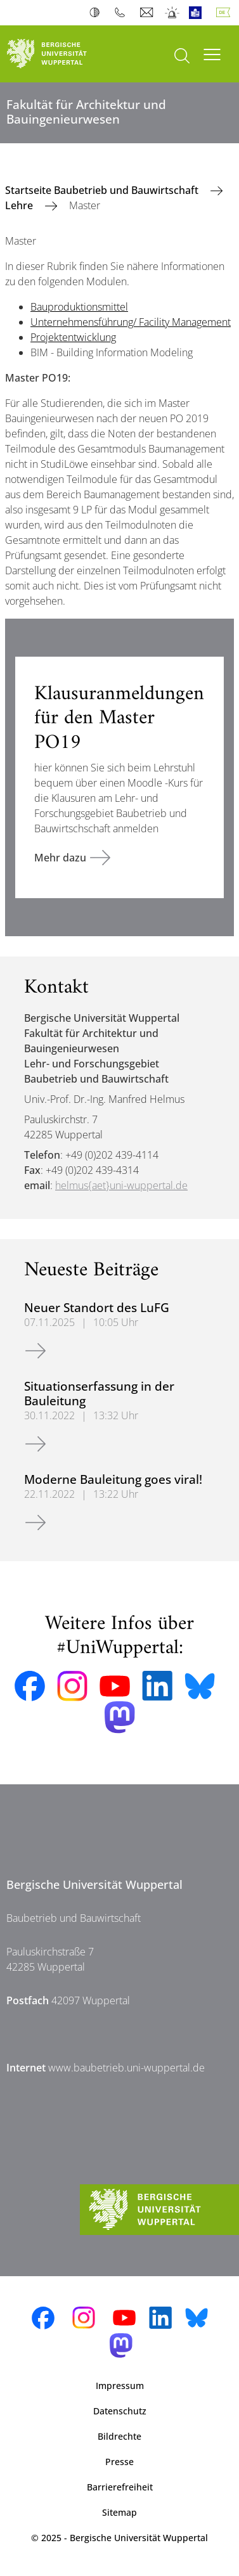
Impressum (120, 2386)
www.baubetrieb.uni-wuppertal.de (126, 2068)
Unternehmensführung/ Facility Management (130, 322)
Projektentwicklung (73, 337)
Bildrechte (119, 2436)
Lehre (20, 205)
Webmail (148, 12)
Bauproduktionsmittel (79, 307)
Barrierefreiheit (120, 2487)
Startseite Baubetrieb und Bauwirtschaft (103, 190)
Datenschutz (119, 2411)
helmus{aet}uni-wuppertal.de (121, 1185)
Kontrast (97, 12)
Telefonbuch (123, 12)
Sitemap (119, 2512)
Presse (119, 2462)
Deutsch (226, 12)
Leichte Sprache (198, 12)
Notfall (173, 12)
